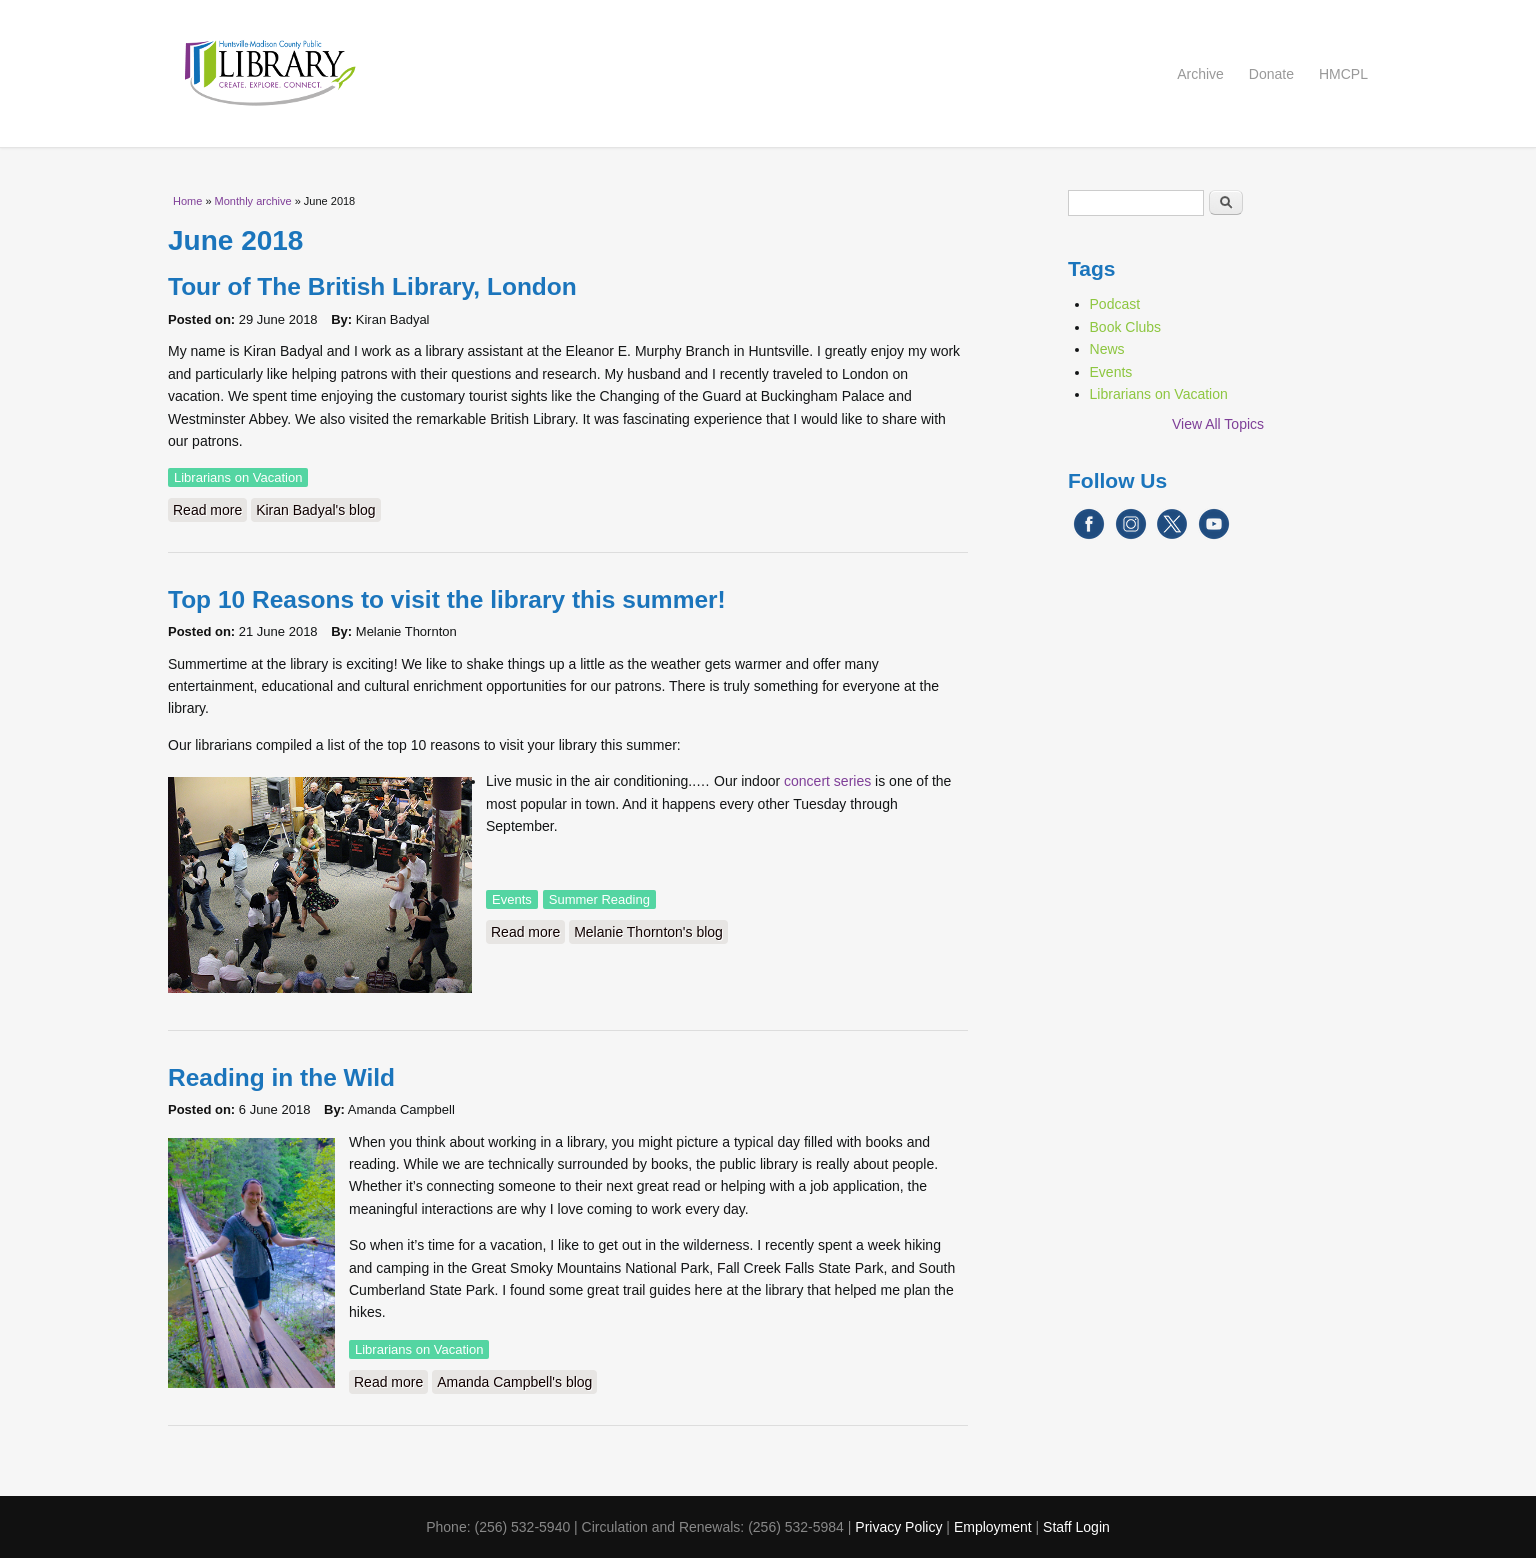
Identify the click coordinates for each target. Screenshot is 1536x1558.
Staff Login (1076, 1527)
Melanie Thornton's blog (648, 932)
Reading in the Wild (281, 1077)
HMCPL (1343, 74)
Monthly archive (253, 201)
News (1107, 349)
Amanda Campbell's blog (514, 1382)
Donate (1271, 74)
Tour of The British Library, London (372, 286)
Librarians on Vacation (238, 477)
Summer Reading (599, 899)
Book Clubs (1126, 327)
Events (512, 899)
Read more (210, 508)
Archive (1200, 74)
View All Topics (1218, 424)
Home (187, 201)
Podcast (1115, 304)
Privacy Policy (898, 1527)
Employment (993, 1527)
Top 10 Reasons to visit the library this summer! (447, 599)
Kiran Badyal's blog (315, 510)
